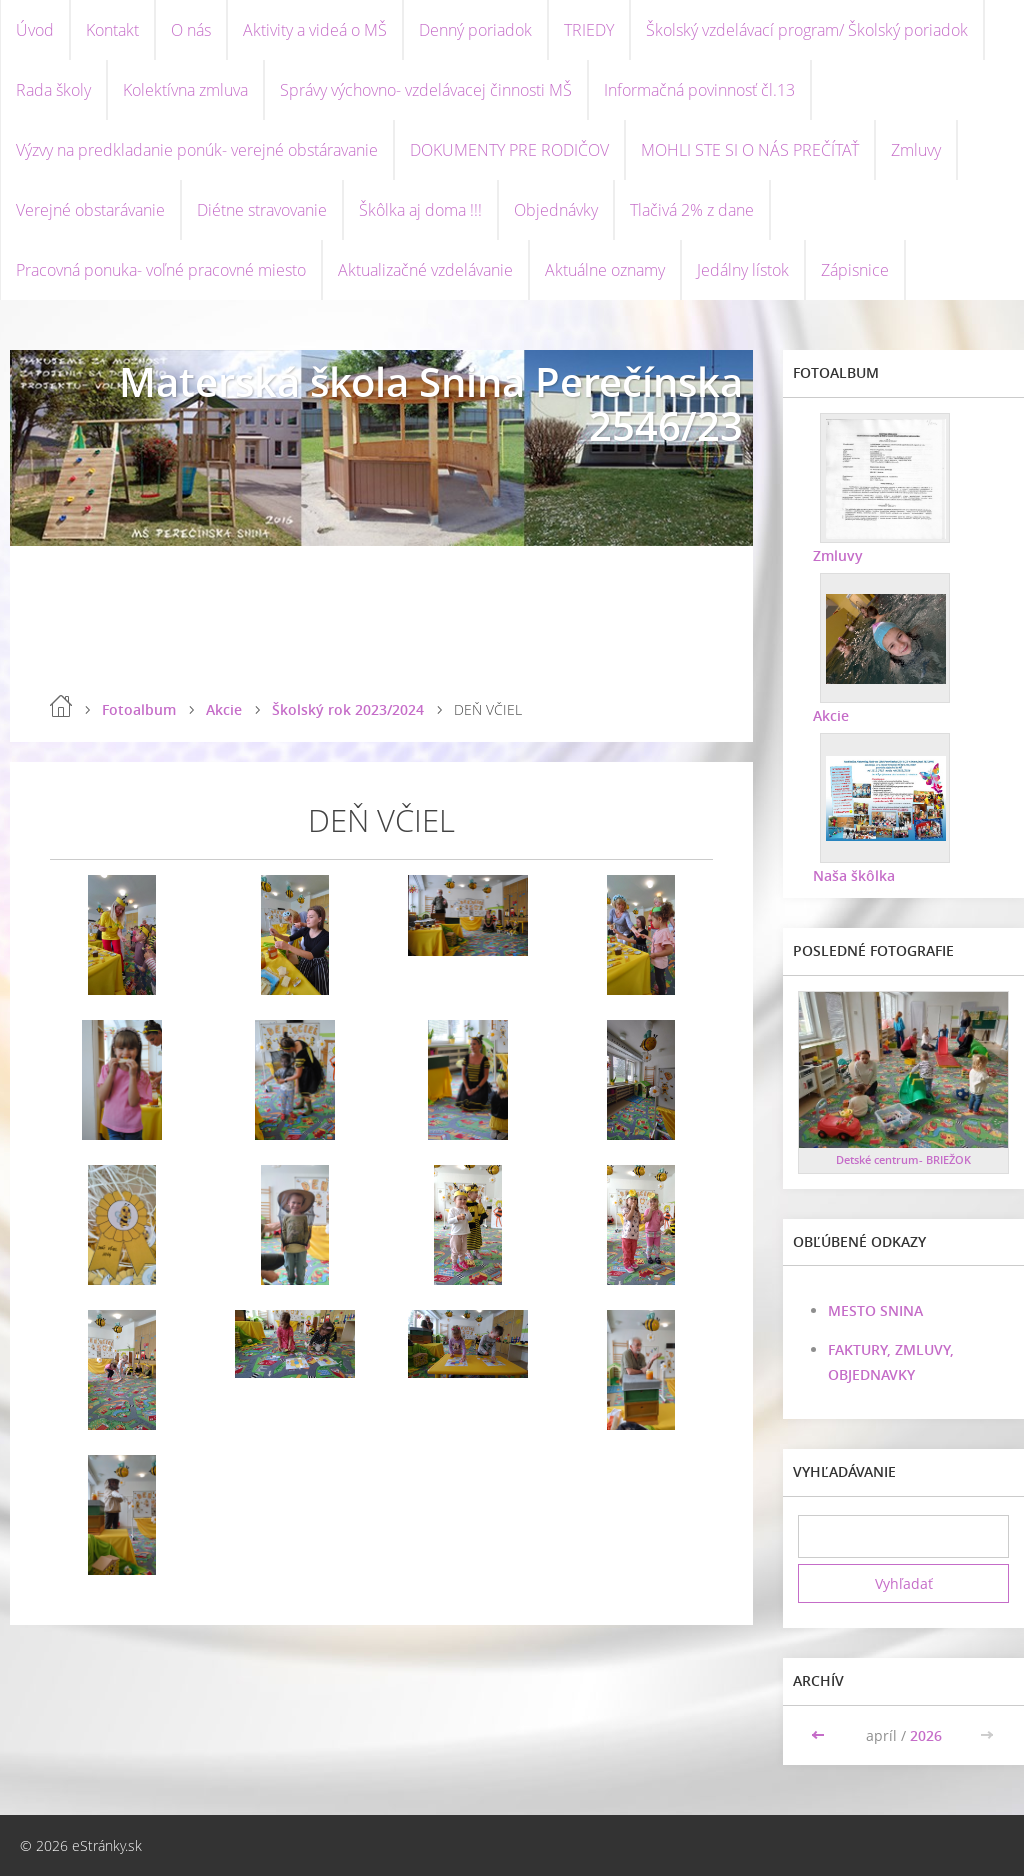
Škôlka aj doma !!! (420, 210)
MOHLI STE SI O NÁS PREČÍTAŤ (750, 150)
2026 (926, 1735)
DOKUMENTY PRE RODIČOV (509, 150)
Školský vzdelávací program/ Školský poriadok (807, 30)
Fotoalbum (139, 709)
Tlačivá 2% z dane (692, 210)
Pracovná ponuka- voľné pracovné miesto (161, 270)
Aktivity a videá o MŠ (315, 30)
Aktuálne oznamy (605, 270)
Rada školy (53, 90)
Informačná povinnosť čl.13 (699, 90)
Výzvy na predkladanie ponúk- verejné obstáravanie (197, 150)
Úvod (35, 30)
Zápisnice (855, 270)
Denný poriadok (475, 30)
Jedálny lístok (743, 270)
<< (820, 1735)
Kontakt (112, 30)
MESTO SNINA (875, 1310)
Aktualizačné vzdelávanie (425, 270)
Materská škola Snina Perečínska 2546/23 (431, 403)
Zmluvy (916, 150)
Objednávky (556, 210)
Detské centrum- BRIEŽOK (903, 1159)
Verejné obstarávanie (90, 210)
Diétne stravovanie (262, 210)
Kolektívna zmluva (185, 90)
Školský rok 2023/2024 (348, 709)
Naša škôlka (854, 875)
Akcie (224, 709)
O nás (191, 30)
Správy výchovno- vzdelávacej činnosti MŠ (426, 90)
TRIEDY (589, 30)
